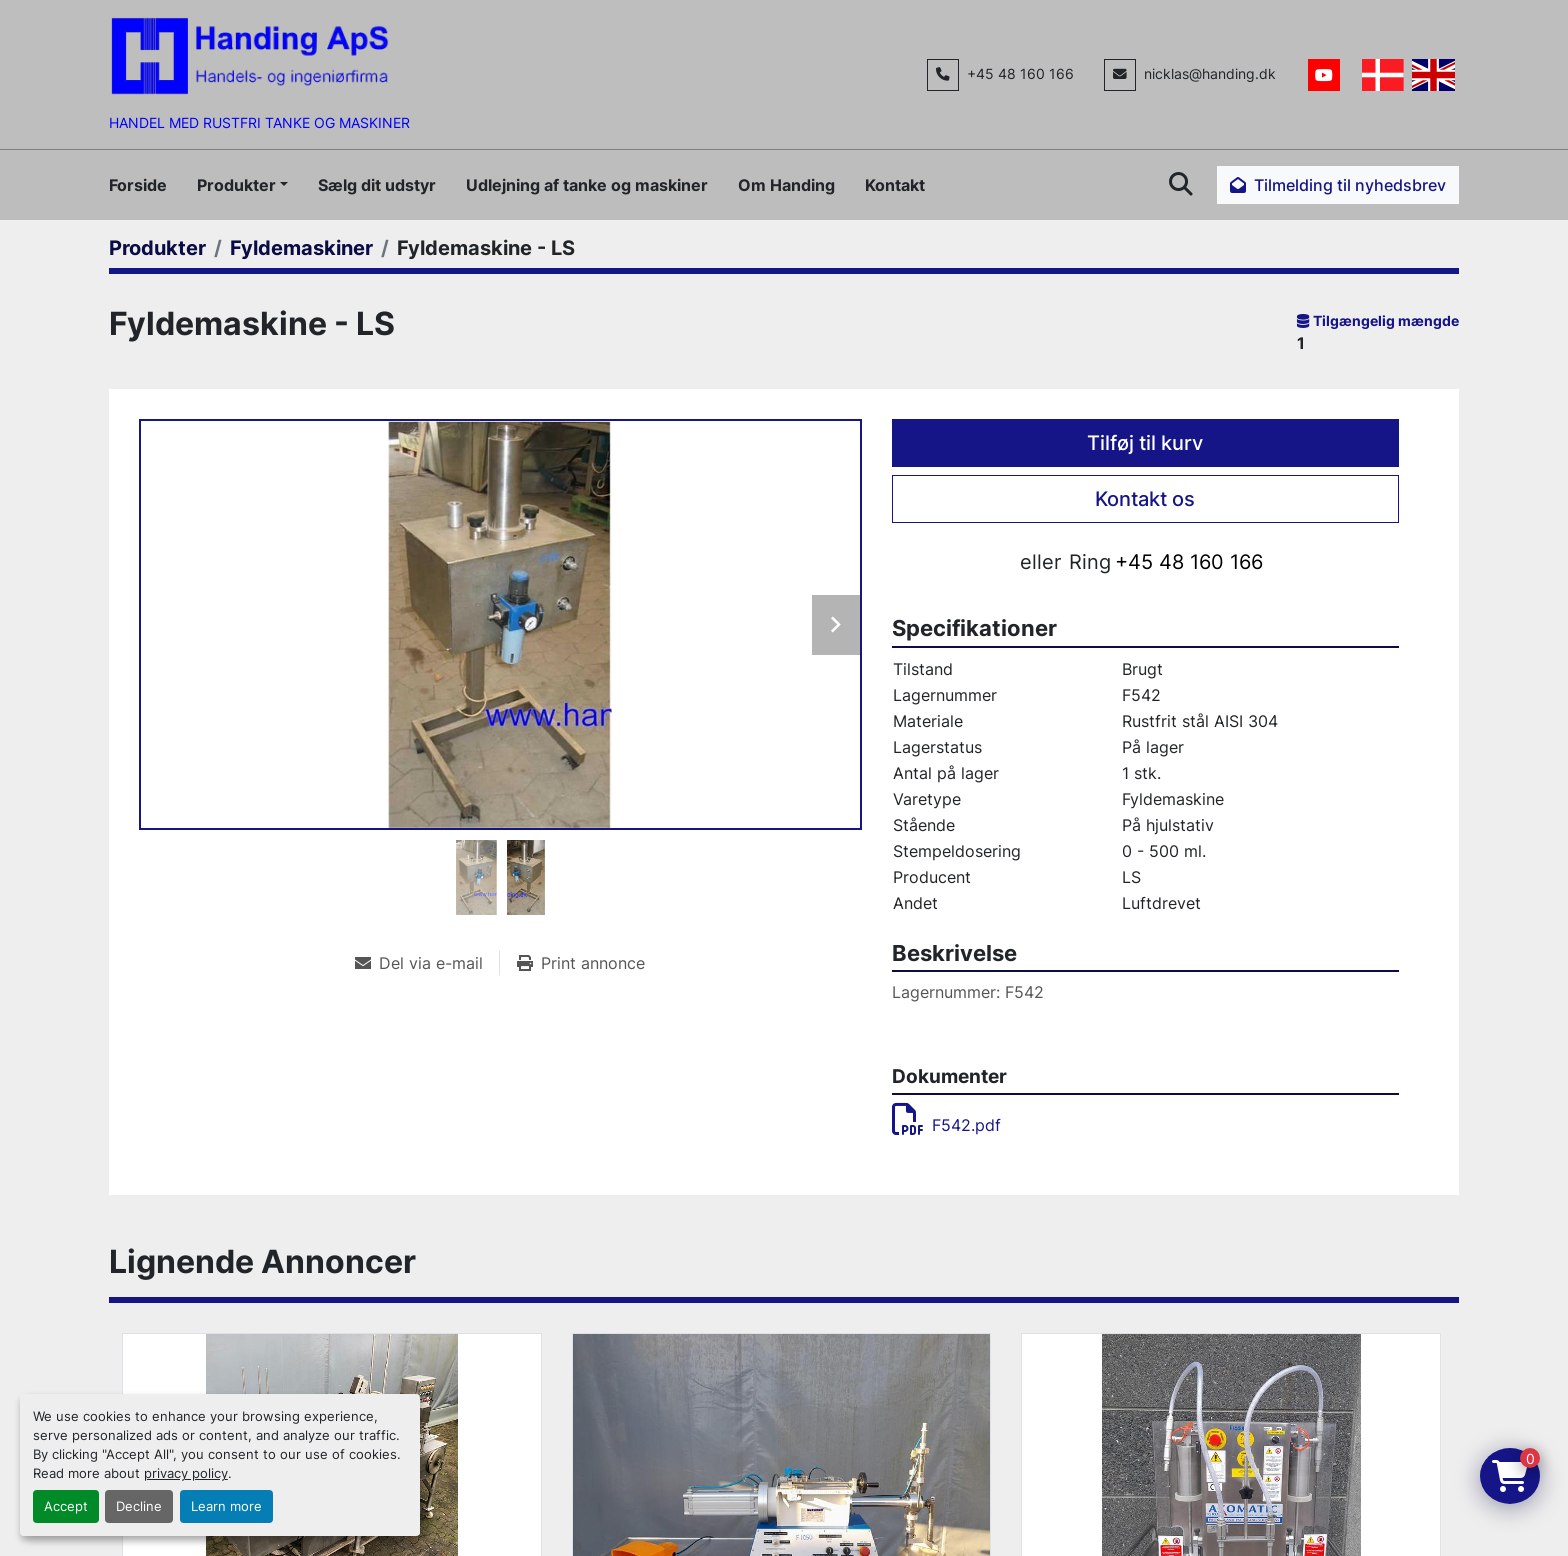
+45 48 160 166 (1020, 74)
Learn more (226, 1506)
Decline (139, 1506)
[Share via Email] (427, 963)
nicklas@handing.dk (1210, 74)
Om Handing (786, 185)
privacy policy (186, 1473)
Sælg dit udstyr (377, 185)
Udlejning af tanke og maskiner (587, 185)
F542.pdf (946, 1125)
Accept (66, 1506)
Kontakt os (1145, 499)
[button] (242, 185)
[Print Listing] (581, 963)
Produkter (236, 185)
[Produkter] (157, 248)
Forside (138, 185)
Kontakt (895, 185)
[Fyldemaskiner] (301, 248)
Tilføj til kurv (1145, 443)
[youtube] (1324, 75)
